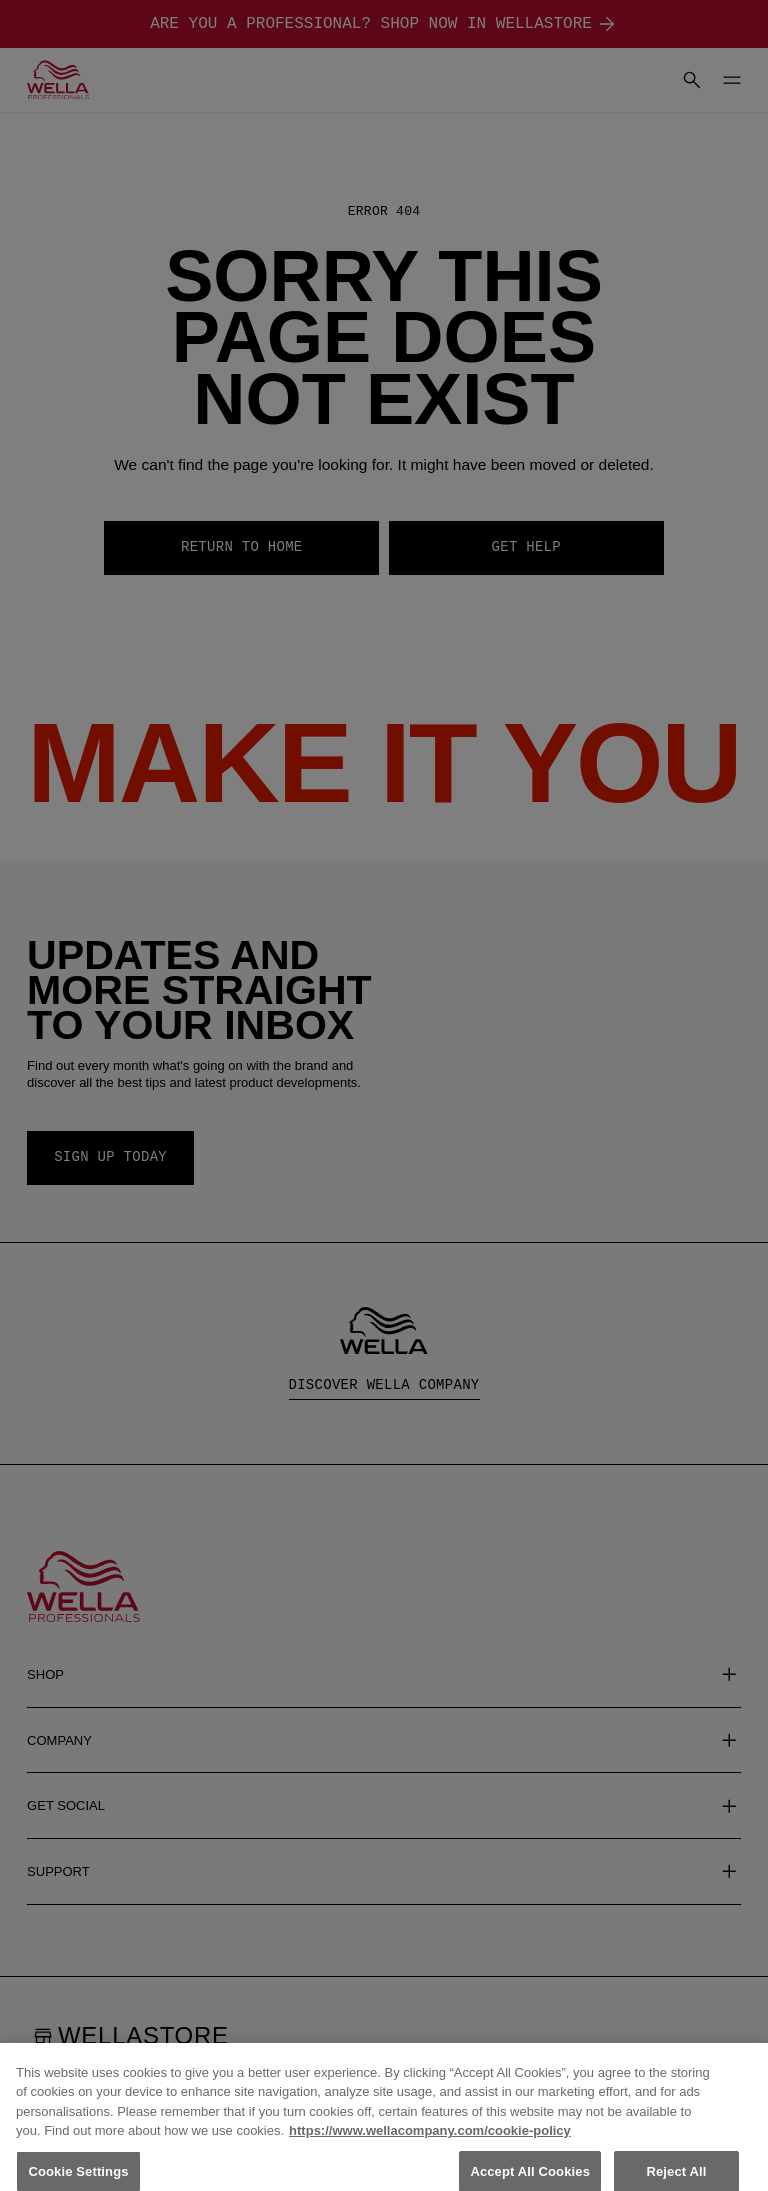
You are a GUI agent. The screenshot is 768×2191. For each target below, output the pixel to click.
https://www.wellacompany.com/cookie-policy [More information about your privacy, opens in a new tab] (430, 2142)
